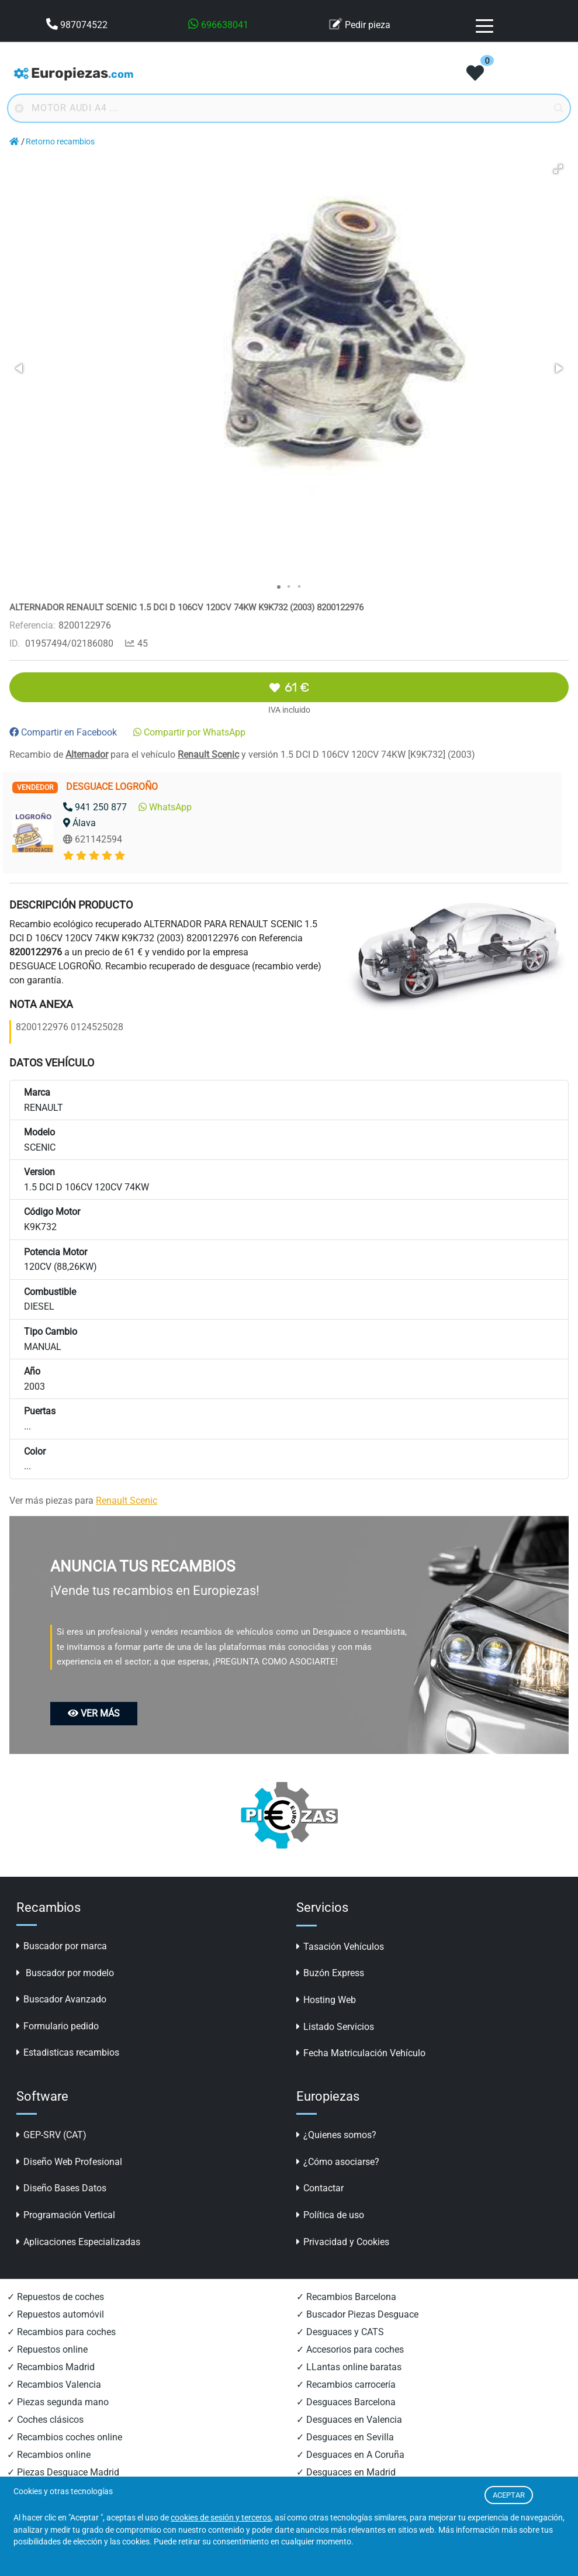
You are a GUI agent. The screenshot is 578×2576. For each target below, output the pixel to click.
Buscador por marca (61, 1946)
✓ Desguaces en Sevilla (345, 2437)
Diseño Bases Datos (61, 2188)
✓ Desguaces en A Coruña (350, 2454)
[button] (558, 169)
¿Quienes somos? (336, 2134)
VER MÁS (94, 1713)
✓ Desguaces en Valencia (349, 2419)
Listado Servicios (335, 2026)
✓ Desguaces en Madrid (346, 2472)
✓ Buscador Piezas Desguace (357, 2314)
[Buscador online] (289, 108)
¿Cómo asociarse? (337, 2161)
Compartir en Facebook (63, 732)
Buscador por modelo (65, 1972)
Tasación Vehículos (340, 1946)
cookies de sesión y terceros (221, 2518)
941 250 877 (95, 807)
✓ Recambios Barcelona (346, 2296)
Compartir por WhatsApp (189, 732)
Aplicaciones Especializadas (78, 2241)
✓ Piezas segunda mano (58, 2402)
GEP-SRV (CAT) (51, 2134)
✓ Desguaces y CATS (340, 2331)
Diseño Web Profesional (69, 2161)
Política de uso (330, 2215)
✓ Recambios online (49, 2454)
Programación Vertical (65, 2215)
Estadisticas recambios (67, 2052)
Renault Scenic (208, 754)
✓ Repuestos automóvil (55, 2314)
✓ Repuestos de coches (55, 2296)
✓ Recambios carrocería (346, 2384)
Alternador (86, 754)
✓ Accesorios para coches (350, 2349)
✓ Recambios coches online (64, 2437)
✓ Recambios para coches (61, 2331)
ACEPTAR (509, 2495)
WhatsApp (165, 807)
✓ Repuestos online (47, 2349)
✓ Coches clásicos (45, 2419)
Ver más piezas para (83, 1500)
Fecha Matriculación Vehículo (360, 2053)
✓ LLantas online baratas (349, 2367)
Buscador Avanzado (61, 1999)
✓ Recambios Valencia (54, 2384)
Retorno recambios (60, 142)
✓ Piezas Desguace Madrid (63, 2472)
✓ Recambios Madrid (51, 2367)
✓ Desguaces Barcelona (346, 2402)
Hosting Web (326, 1999)
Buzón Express (330, 1972)
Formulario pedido (57, 2026)
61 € (289, 687)
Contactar (320, 2188)
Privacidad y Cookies (342, 2241)
